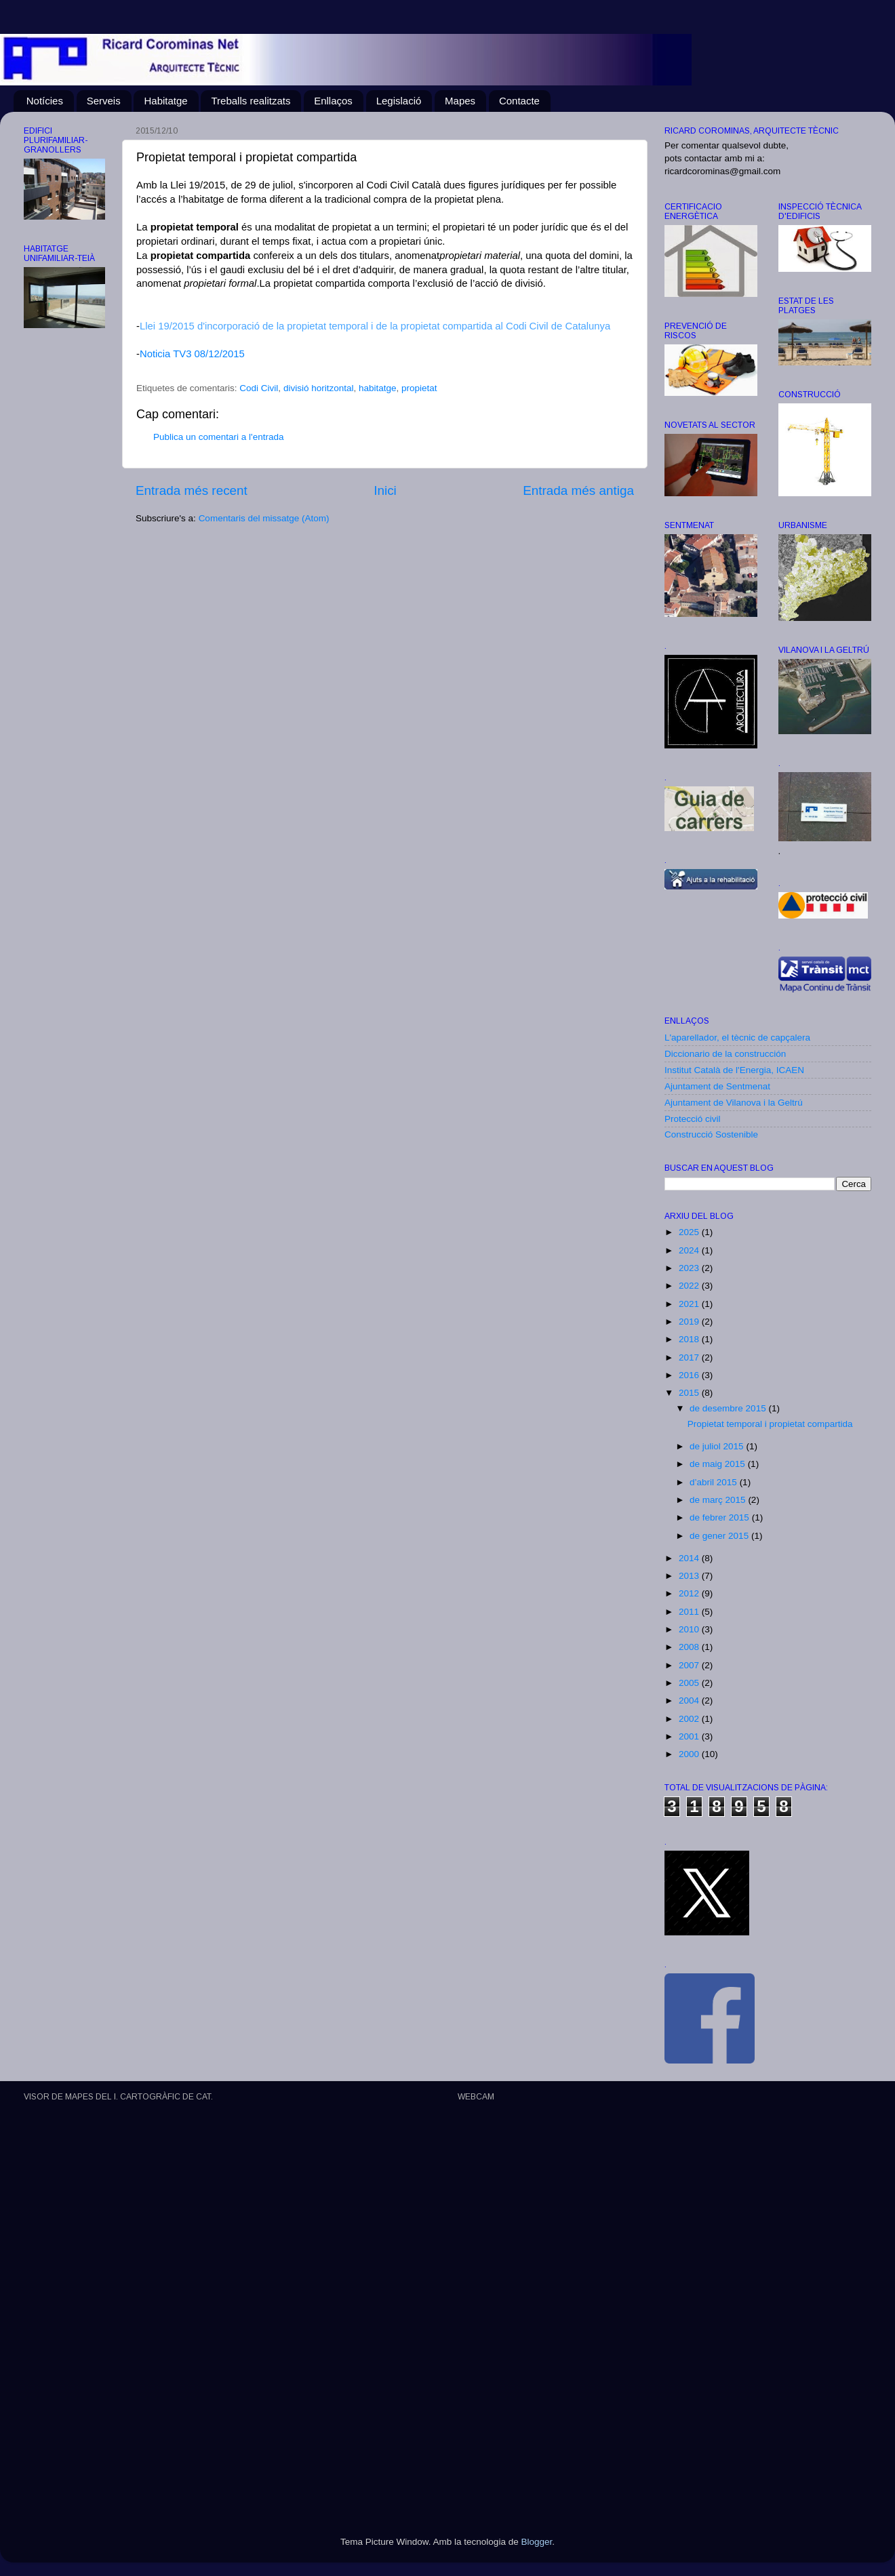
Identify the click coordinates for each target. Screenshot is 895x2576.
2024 (690, 1250)
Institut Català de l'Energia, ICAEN (734, 1070)
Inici (385, 490)
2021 (690, 1304)
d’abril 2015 (715, 1482)
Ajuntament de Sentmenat (717, 1086)
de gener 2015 (720, 1536)
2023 (690, 1268)
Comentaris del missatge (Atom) (264, 518)
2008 (690, 1647)
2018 (690, 1339)
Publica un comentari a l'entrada (218, 437)
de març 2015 (719, 1500)
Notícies (44, 100)
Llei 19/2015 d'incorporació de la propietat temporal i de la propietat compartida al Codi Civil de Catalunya (375, 326)
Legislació (399, 100)
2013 (690, 1576)
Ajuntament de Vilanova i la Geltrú (733, 1103)
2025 (690, 1232)
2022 (690, 1286)
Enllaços (333, 100)
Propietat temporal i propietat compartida (770, 1424)
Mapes (460, 100)
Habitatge (165, 100)
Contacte (519, 100)
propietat (419, 388)
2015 (690, 1393)
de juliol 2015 (718, 1446)
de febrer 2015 (721, 1517)
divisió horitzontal (318, 388)
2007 (690, 1665)
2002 (690, 1719)
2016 (690, 1375)
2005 (690, 1683)
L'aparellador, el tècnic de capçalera (737, 1037)
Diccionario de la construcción (725, 1054)
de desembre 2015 (729, 1408)
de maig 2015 (719, 1464)
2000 (690, 1754)
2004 (690, 1700)
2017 (690, 1357)
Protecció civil (692, 1119)
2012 (690, 1593)
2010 (690, 1629)
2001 (690, 1736)
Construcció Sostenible (711, 1134)
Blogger (536, 2542)
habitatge (378, 388)
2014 (690, 1558)
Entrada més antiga (578, 490)
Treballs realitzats (250, 100)
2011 (690, 1612)
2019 (690, 1321)
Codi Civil (258, 388)
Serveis (104, 100)
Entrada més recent (191, 490)
